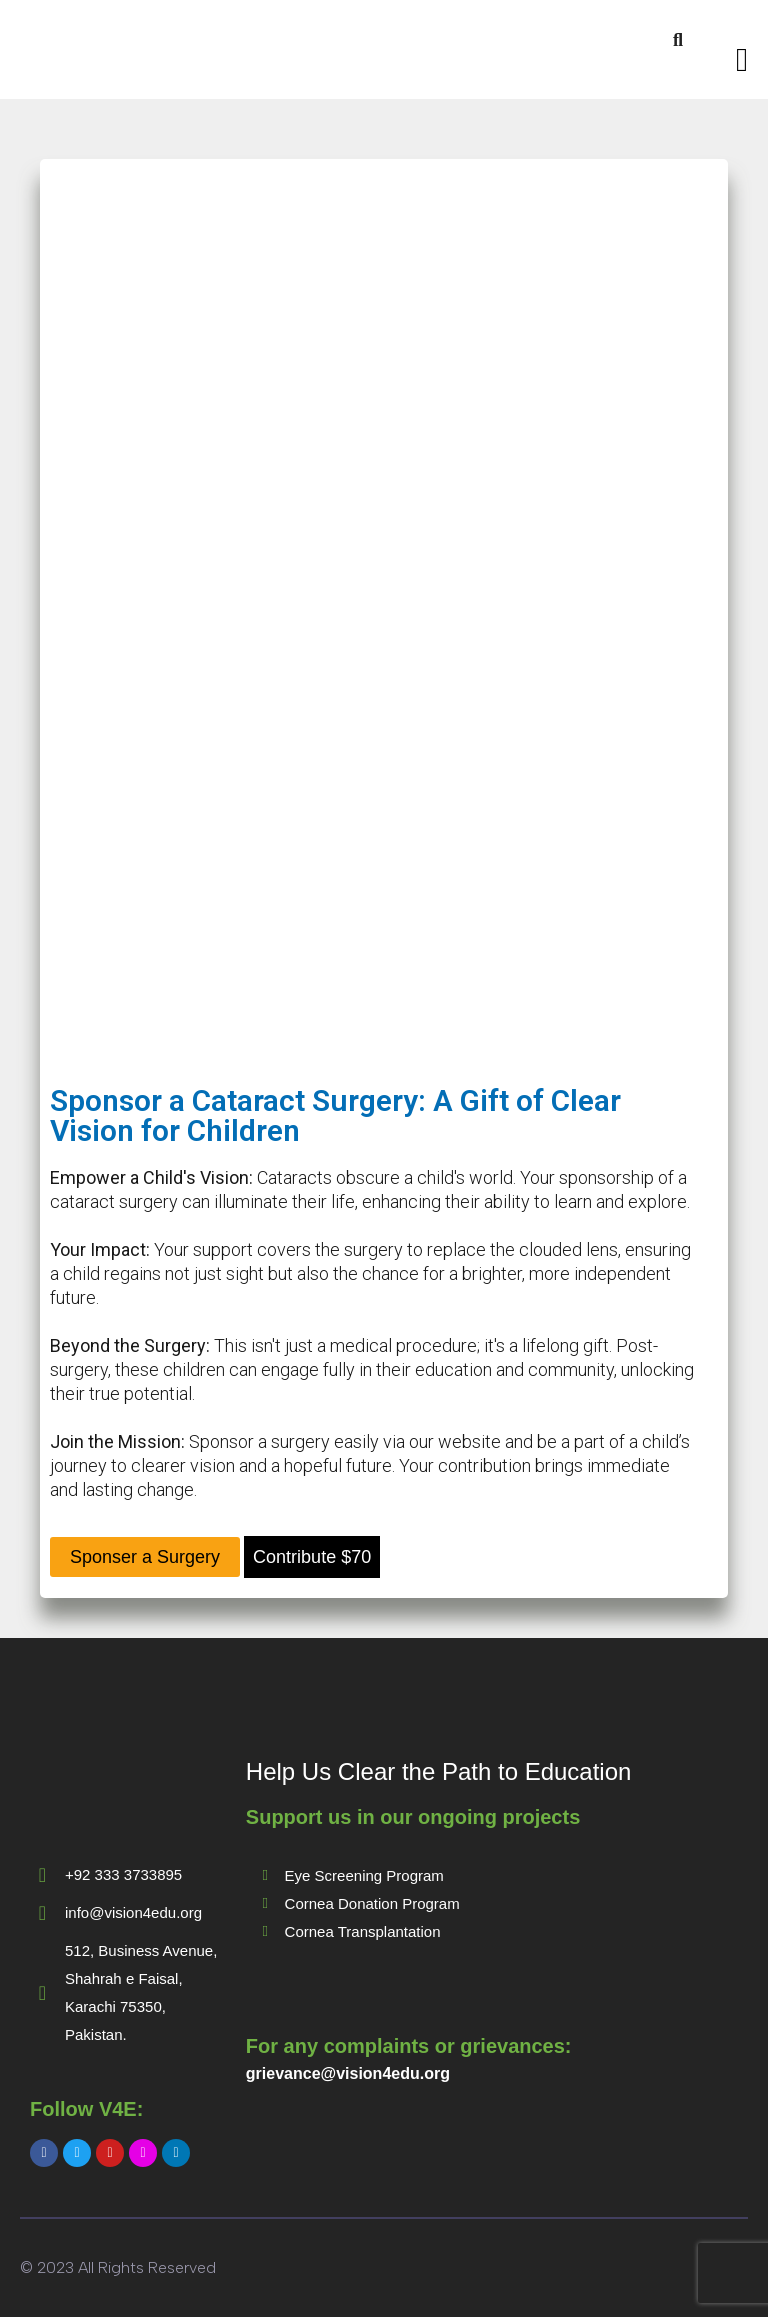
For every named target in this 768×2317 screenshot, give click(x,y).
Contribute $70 (312, 1557)
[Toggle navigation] (742, 60)
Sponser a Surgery (145, 1557)
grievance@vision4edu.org (348, 2073)
